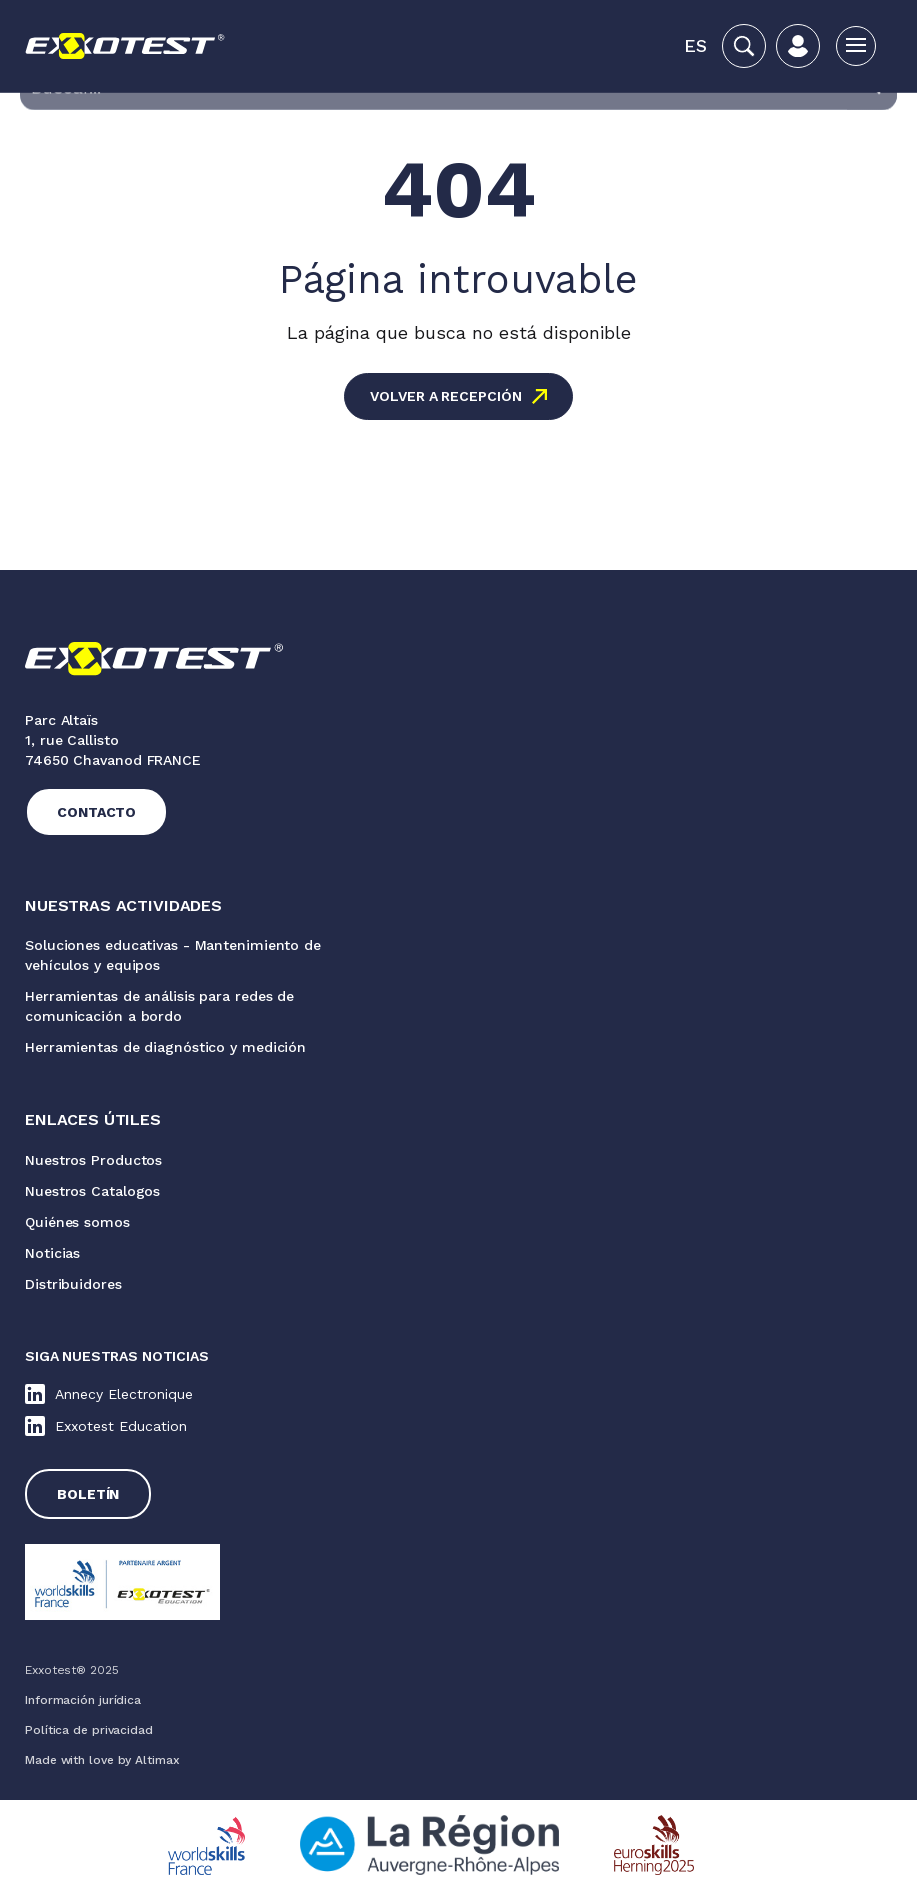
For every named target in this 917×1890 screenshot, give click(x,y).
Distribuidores (73, 1284)
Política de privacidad (89, 1730)
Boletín (88, 1494)
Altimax (157, 1760)
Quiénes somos (77, 1222)
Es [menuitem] (695, 45)
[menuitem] (695, 46)
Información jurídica (83, 1700)
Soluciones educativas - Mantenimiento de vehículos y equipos (173, 955)
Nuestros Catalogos (92, 1191)
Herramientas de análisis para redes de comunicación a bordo (159, 1006)
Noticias (52, 1253)
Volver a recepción (445, 396)
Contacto (96, 812)
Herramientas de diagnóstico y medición (165, 1047)
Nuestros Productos (93, 1160)
